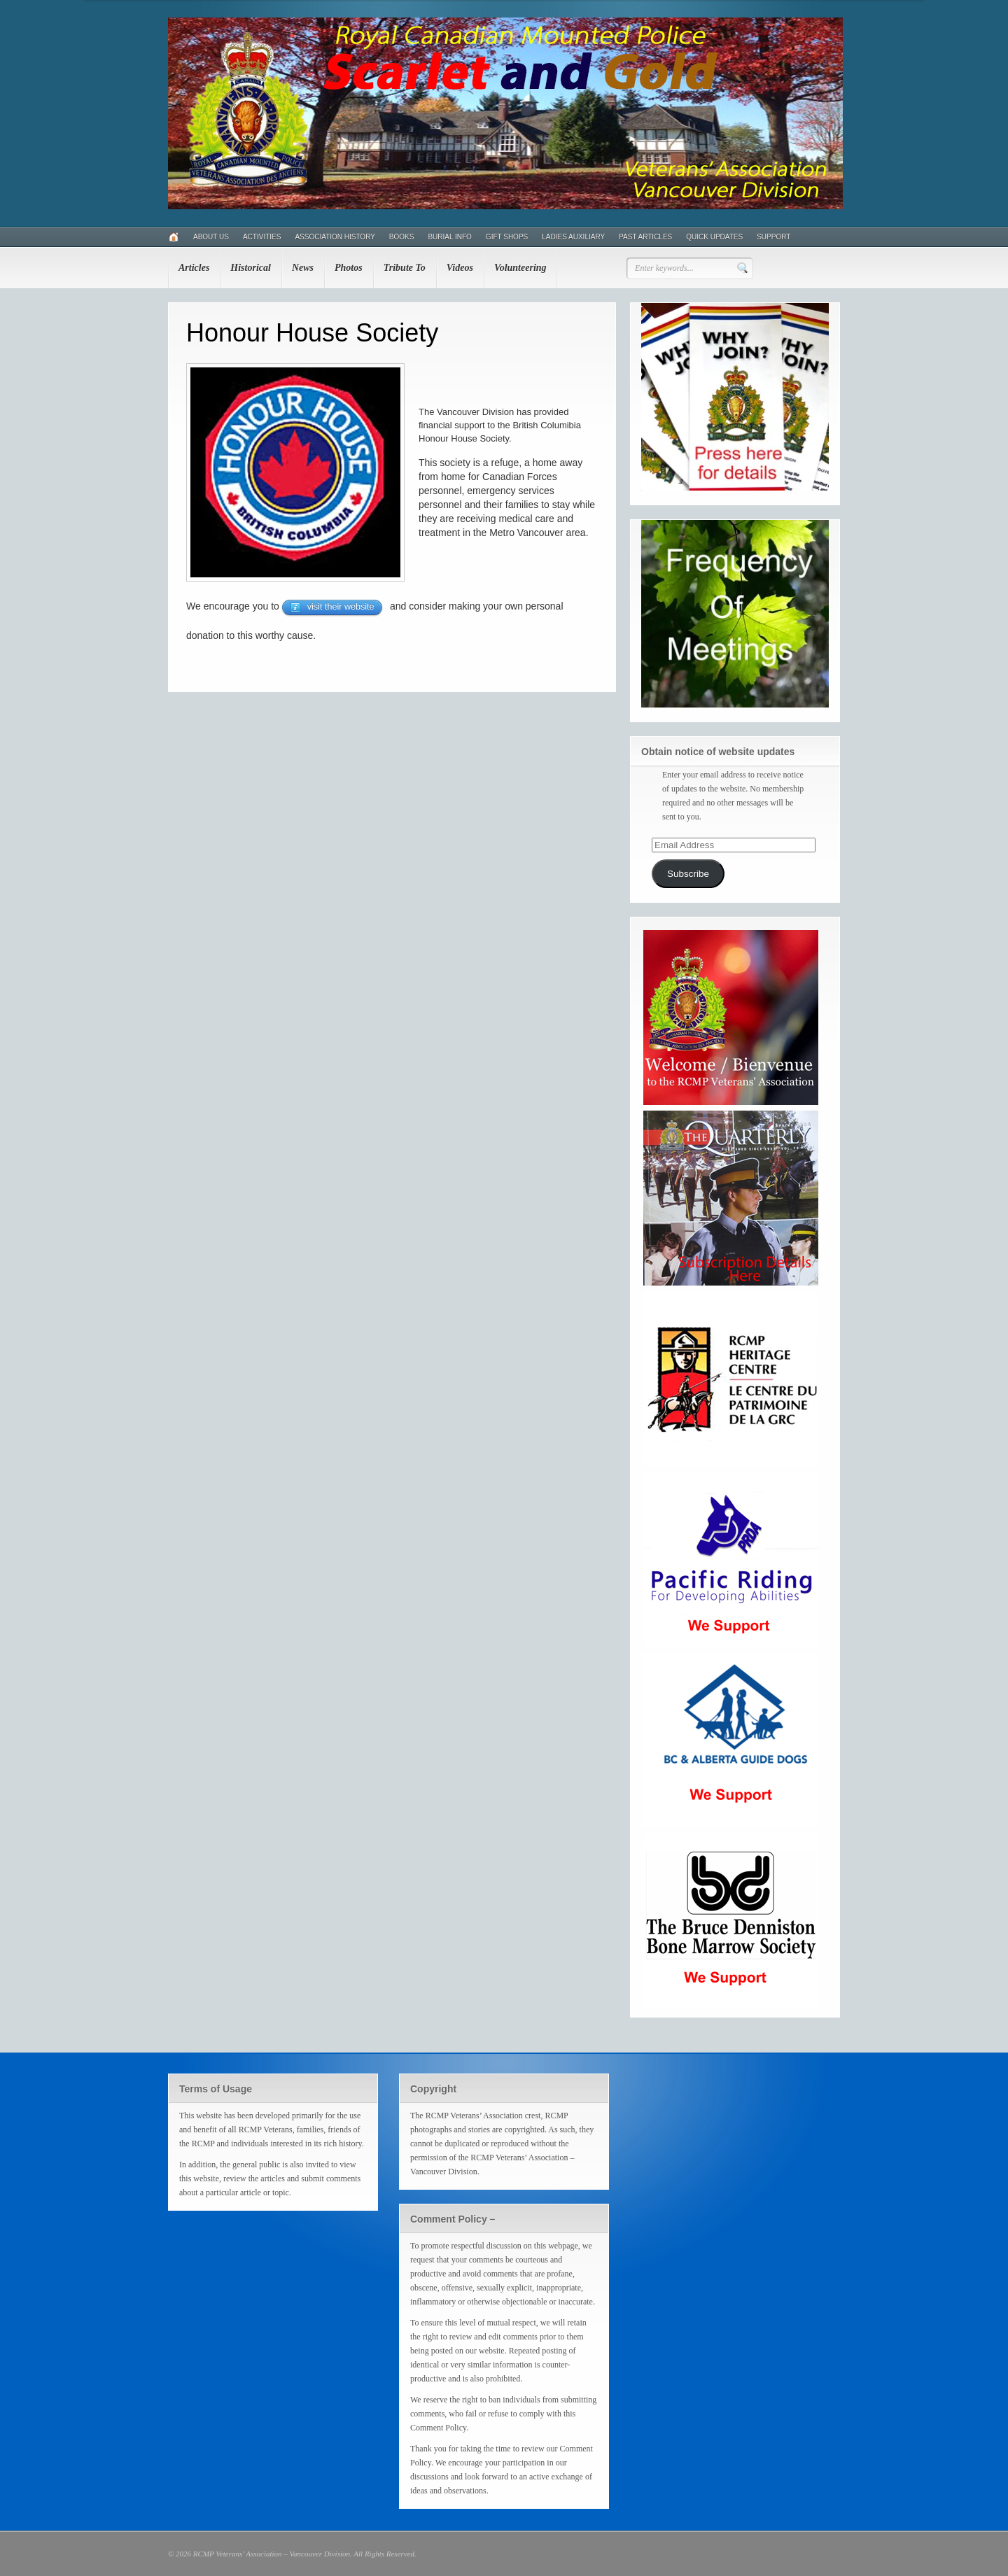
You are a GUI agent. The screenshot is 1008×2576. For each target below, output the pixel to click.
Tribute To (405, 267)
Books (401, 237)
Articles (193, 267)
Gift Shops (507, 237)
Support (773, 237)
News (303, 267)
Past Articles (645, 237)
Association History (334, 237)
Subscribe (688, 873)
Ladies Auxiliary (573, 237)
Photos (349, 267)
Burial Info (449, 237)
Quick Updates (714, 237)
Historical (250, 267)
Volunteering (520, 267)
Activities (262, 237)
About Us (211, 237)
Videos (460, 267)
